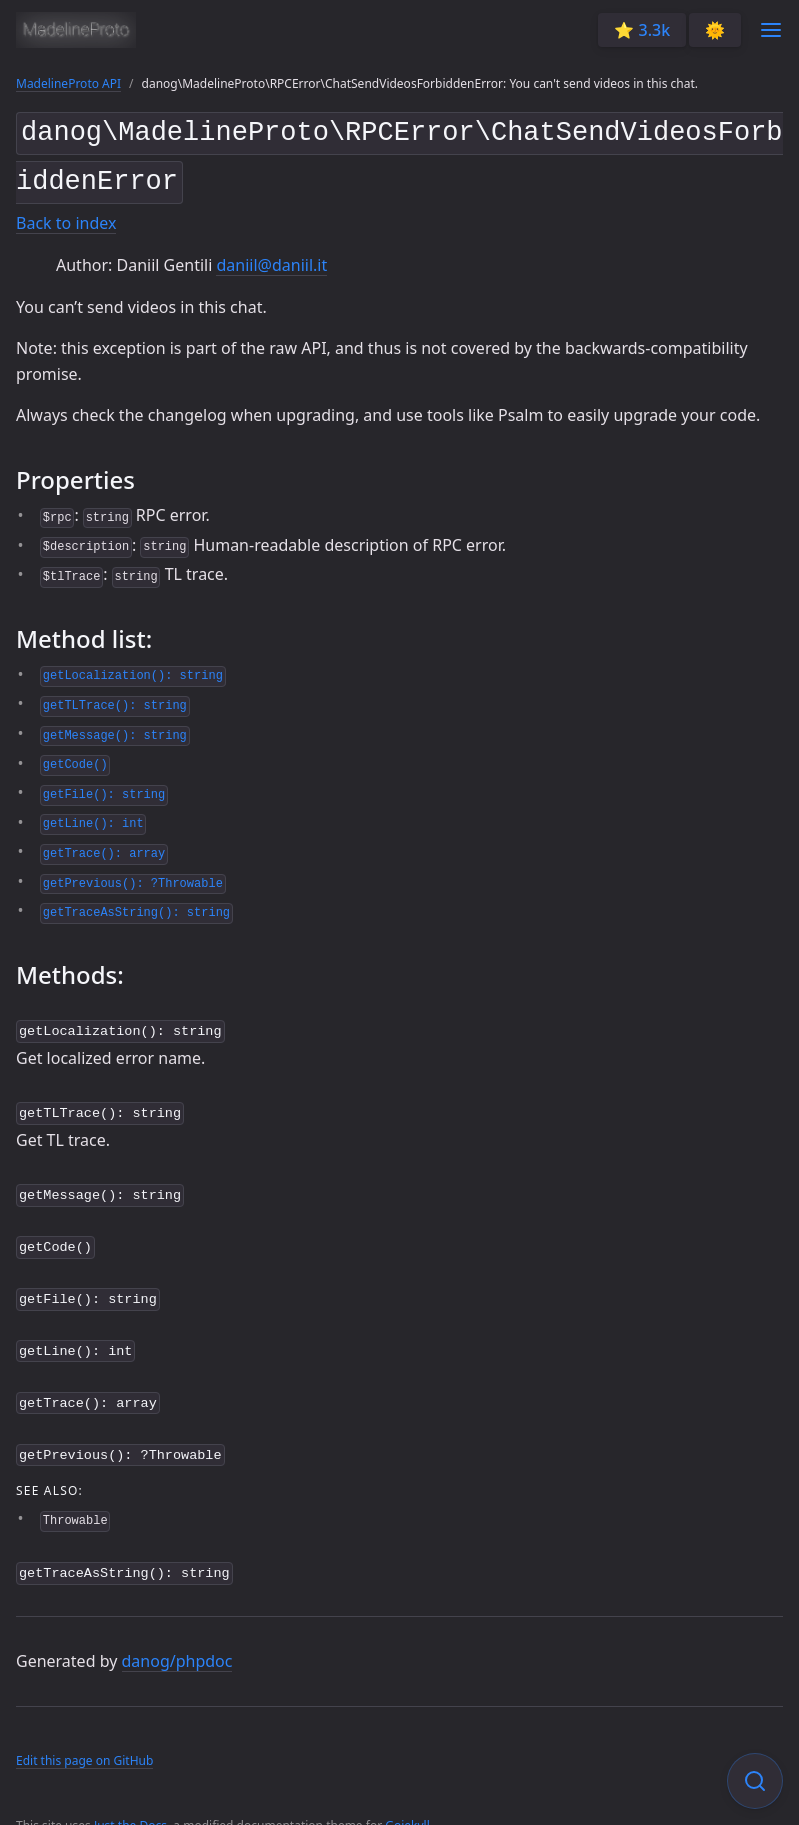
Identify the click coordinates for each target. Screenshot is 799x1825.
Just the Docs (130, 1799)
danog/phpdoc (177, 1635)
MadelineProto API (68, 83)
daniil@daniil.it (271, 257)
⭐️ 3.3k (642, 30)
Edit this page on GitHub (84, 1735)
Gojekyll (407, 1799)
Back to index (66, 216)
